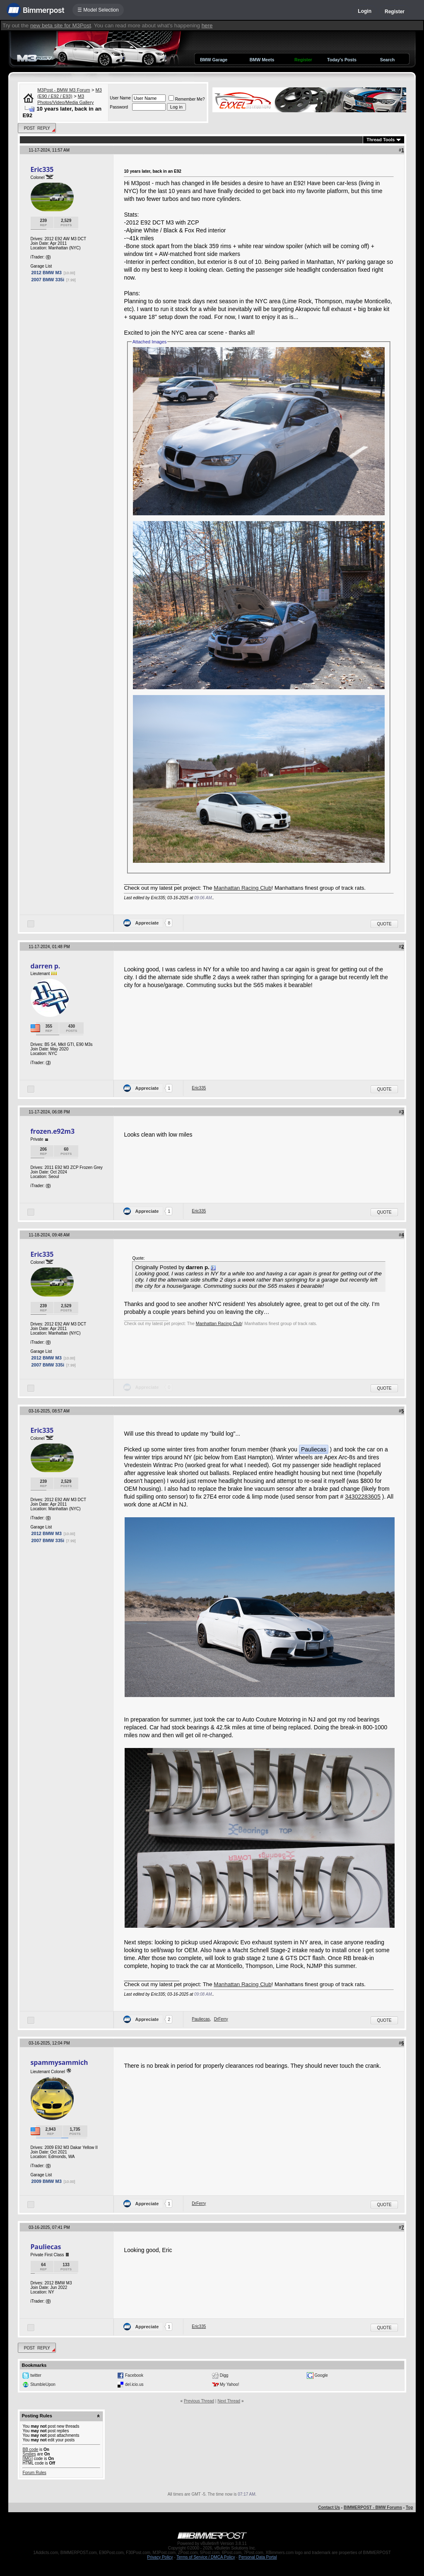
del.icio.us (134, 2384)
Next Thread (228, 2401)
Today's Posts (342, 59)
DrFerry (221, 2019)
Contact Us (329, 2507)
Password (119, 107)
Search (387, 59)
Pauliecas (201, 2019)
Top (409, 2507)
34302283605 (363, 1496)
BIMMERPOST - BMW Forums (373, 2507)
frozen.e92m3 (52, 1131)
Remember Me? (187, 99)
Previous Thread (199, 2401)
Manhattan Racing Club (242, 888)
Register (395, 11)
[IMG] (27, 2458)
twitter (35, 2375)
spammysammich (59, 2062)
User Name (120, 98)
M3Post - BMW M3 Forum (63, 89)
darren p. (45, 966)
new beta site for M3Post (60, 25)
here (207, 25)
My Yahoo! (229, 2384)
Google (321, 2375)
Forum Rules (34, 2472)
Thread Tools (380, 139)
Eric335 (41, 169)
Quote (384, 924)
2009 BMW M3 (46, 2181)
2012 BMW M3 (46, 272)
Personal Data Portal (257, 2557)
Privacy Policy (160, 2557)
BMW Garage (213, 59)
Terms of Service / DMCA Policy (205, 2557)
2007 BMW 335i (47, 279)
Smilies (29, 2454)
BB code (30, 2449)
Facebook (134, 2375)
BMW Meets (262, 59)
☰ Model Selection (98, 10)
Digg (224, 2375)
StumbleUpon (42, 2384)
